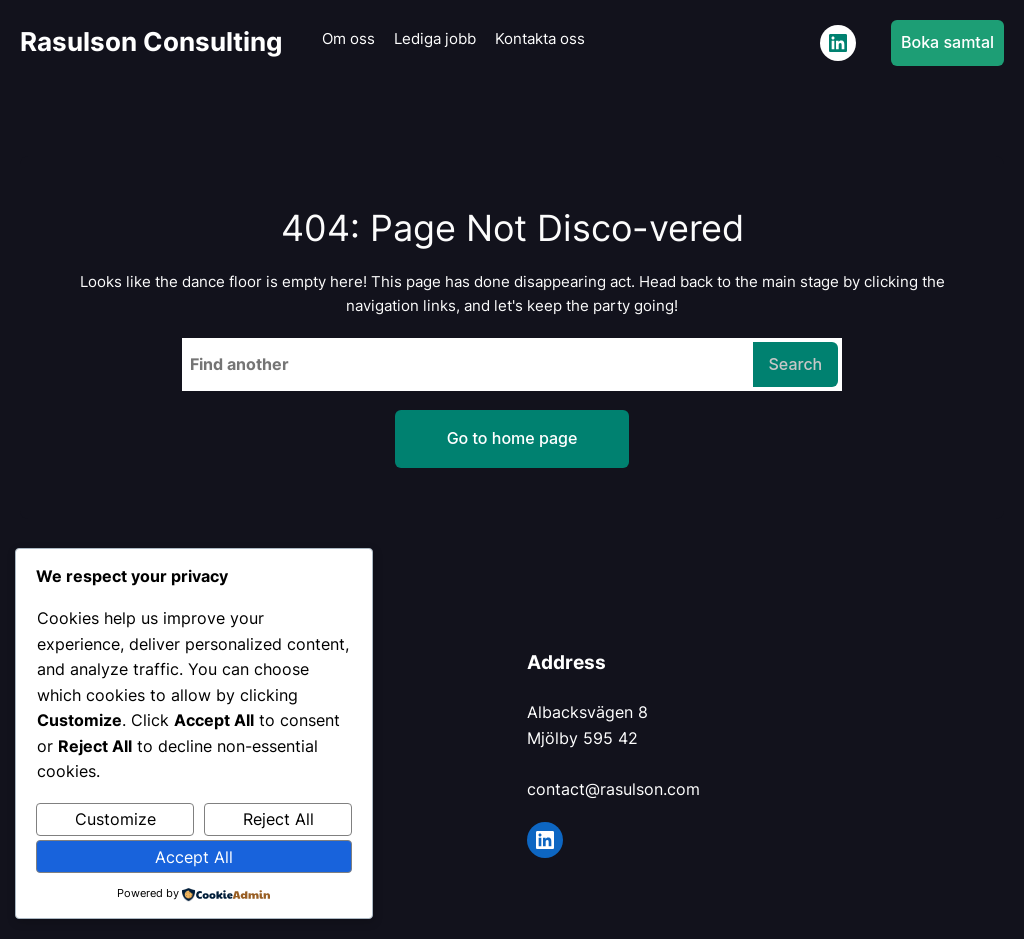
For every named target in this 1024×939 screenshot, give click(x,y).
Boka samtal (947, 42)
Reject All (278, 819)
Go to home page (512, 438)
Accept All (194, 857)
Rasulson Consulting (151, 41)
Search (796, 364)
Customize (115, 819)
